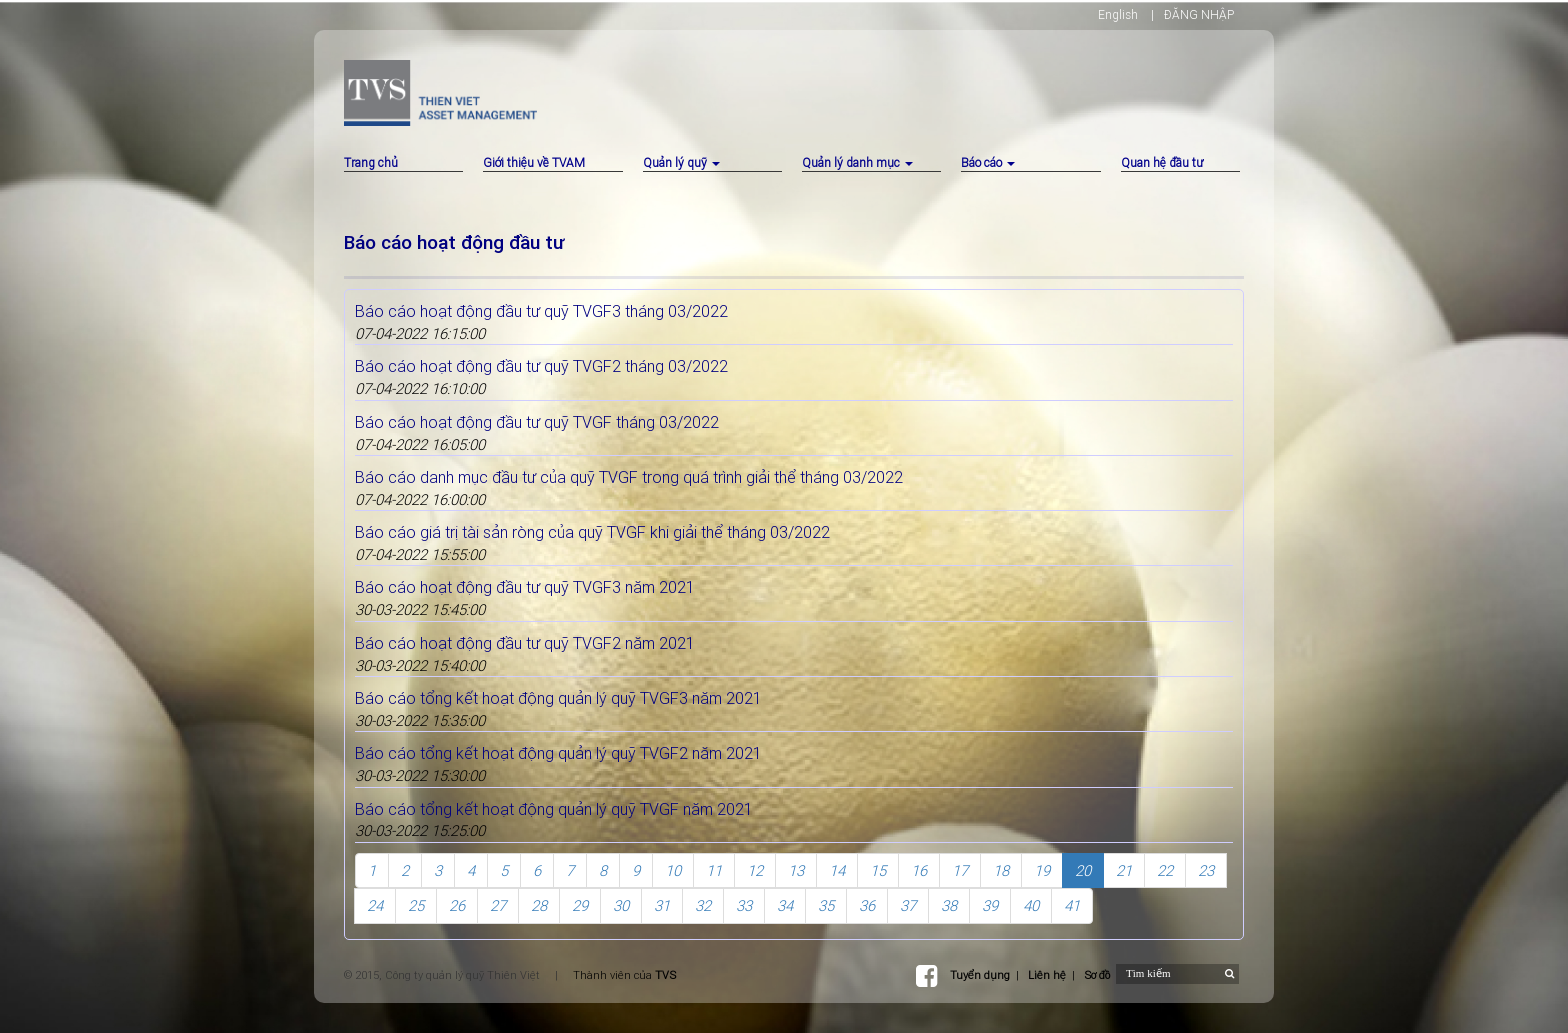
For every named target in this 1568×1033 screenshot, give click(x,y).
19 (1042, 870)
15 (878, 870)
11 (714, 870)
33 (744, 905)
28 (539, 905)
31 (662, 905)
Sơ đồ (1097, 975)
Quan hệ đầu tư (1162, 162)
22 (1165, 870)
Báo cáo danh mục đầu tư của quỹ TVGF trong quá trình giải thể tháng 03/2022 (629, 477)
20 (1083, 870)
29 (580, 905)
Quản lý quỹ (681, 162)
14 (837, 870)
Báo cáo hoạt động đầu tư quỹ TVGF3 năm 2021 (525, 587)
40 (1031, 905)
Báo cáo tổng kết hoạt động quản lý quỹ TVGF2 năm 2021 (558, 753)
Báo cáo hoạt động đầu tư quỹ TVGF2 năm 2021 (525, 643)
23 (1206, 870)
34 (785, 905)
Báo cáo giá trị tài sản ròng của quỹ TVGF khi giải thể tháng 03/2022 (592, 532)
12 (755, 870)
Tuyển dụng (980, 975)
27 (498, 905)
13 (796, 870)
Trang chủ (371, 162)
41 (1072, 905)
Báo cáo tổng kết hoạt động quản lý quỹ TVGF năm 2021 (554, 809)
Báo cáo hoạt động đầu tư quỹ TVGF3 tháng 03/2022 (541, 311)
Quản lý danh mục (857, 162)
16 (919, 870)
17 (960, 870)
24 (375, 905)
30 (621, 905)
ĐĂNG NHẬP (1199, 14)
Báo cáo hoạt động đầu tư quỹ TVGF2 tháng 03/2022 (541, 366)
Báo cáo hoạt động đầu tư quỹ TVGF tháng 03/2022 (537, 422)
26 (457, 905)
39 (990, 905)
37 (908, 905)
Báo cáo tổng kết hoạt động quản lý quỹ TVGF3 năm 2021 (558, 698)
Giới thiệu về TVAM (534, 162)
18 (1001, 870)
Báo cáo (988, 162)
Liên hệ (1047, 975)
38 (949, 905)
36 (867, 905)
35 (826, 905)
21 (1124, 870)
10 (673, 870)
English (1118, 14)
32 (703, 905)
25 (416, 905)
